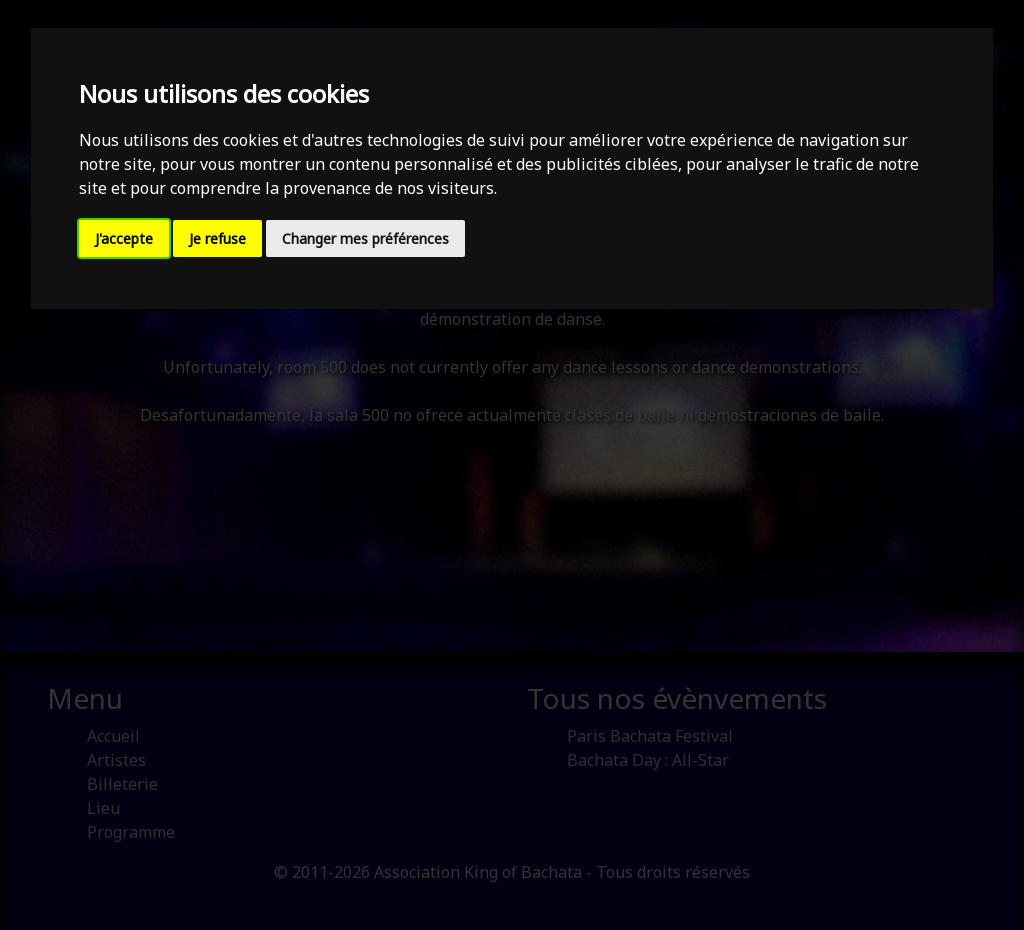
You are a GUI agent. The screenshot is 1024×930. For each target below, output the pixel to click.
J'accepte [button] (124, 238)
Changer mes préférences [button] (365, 238)
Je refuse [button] (217, 238)
